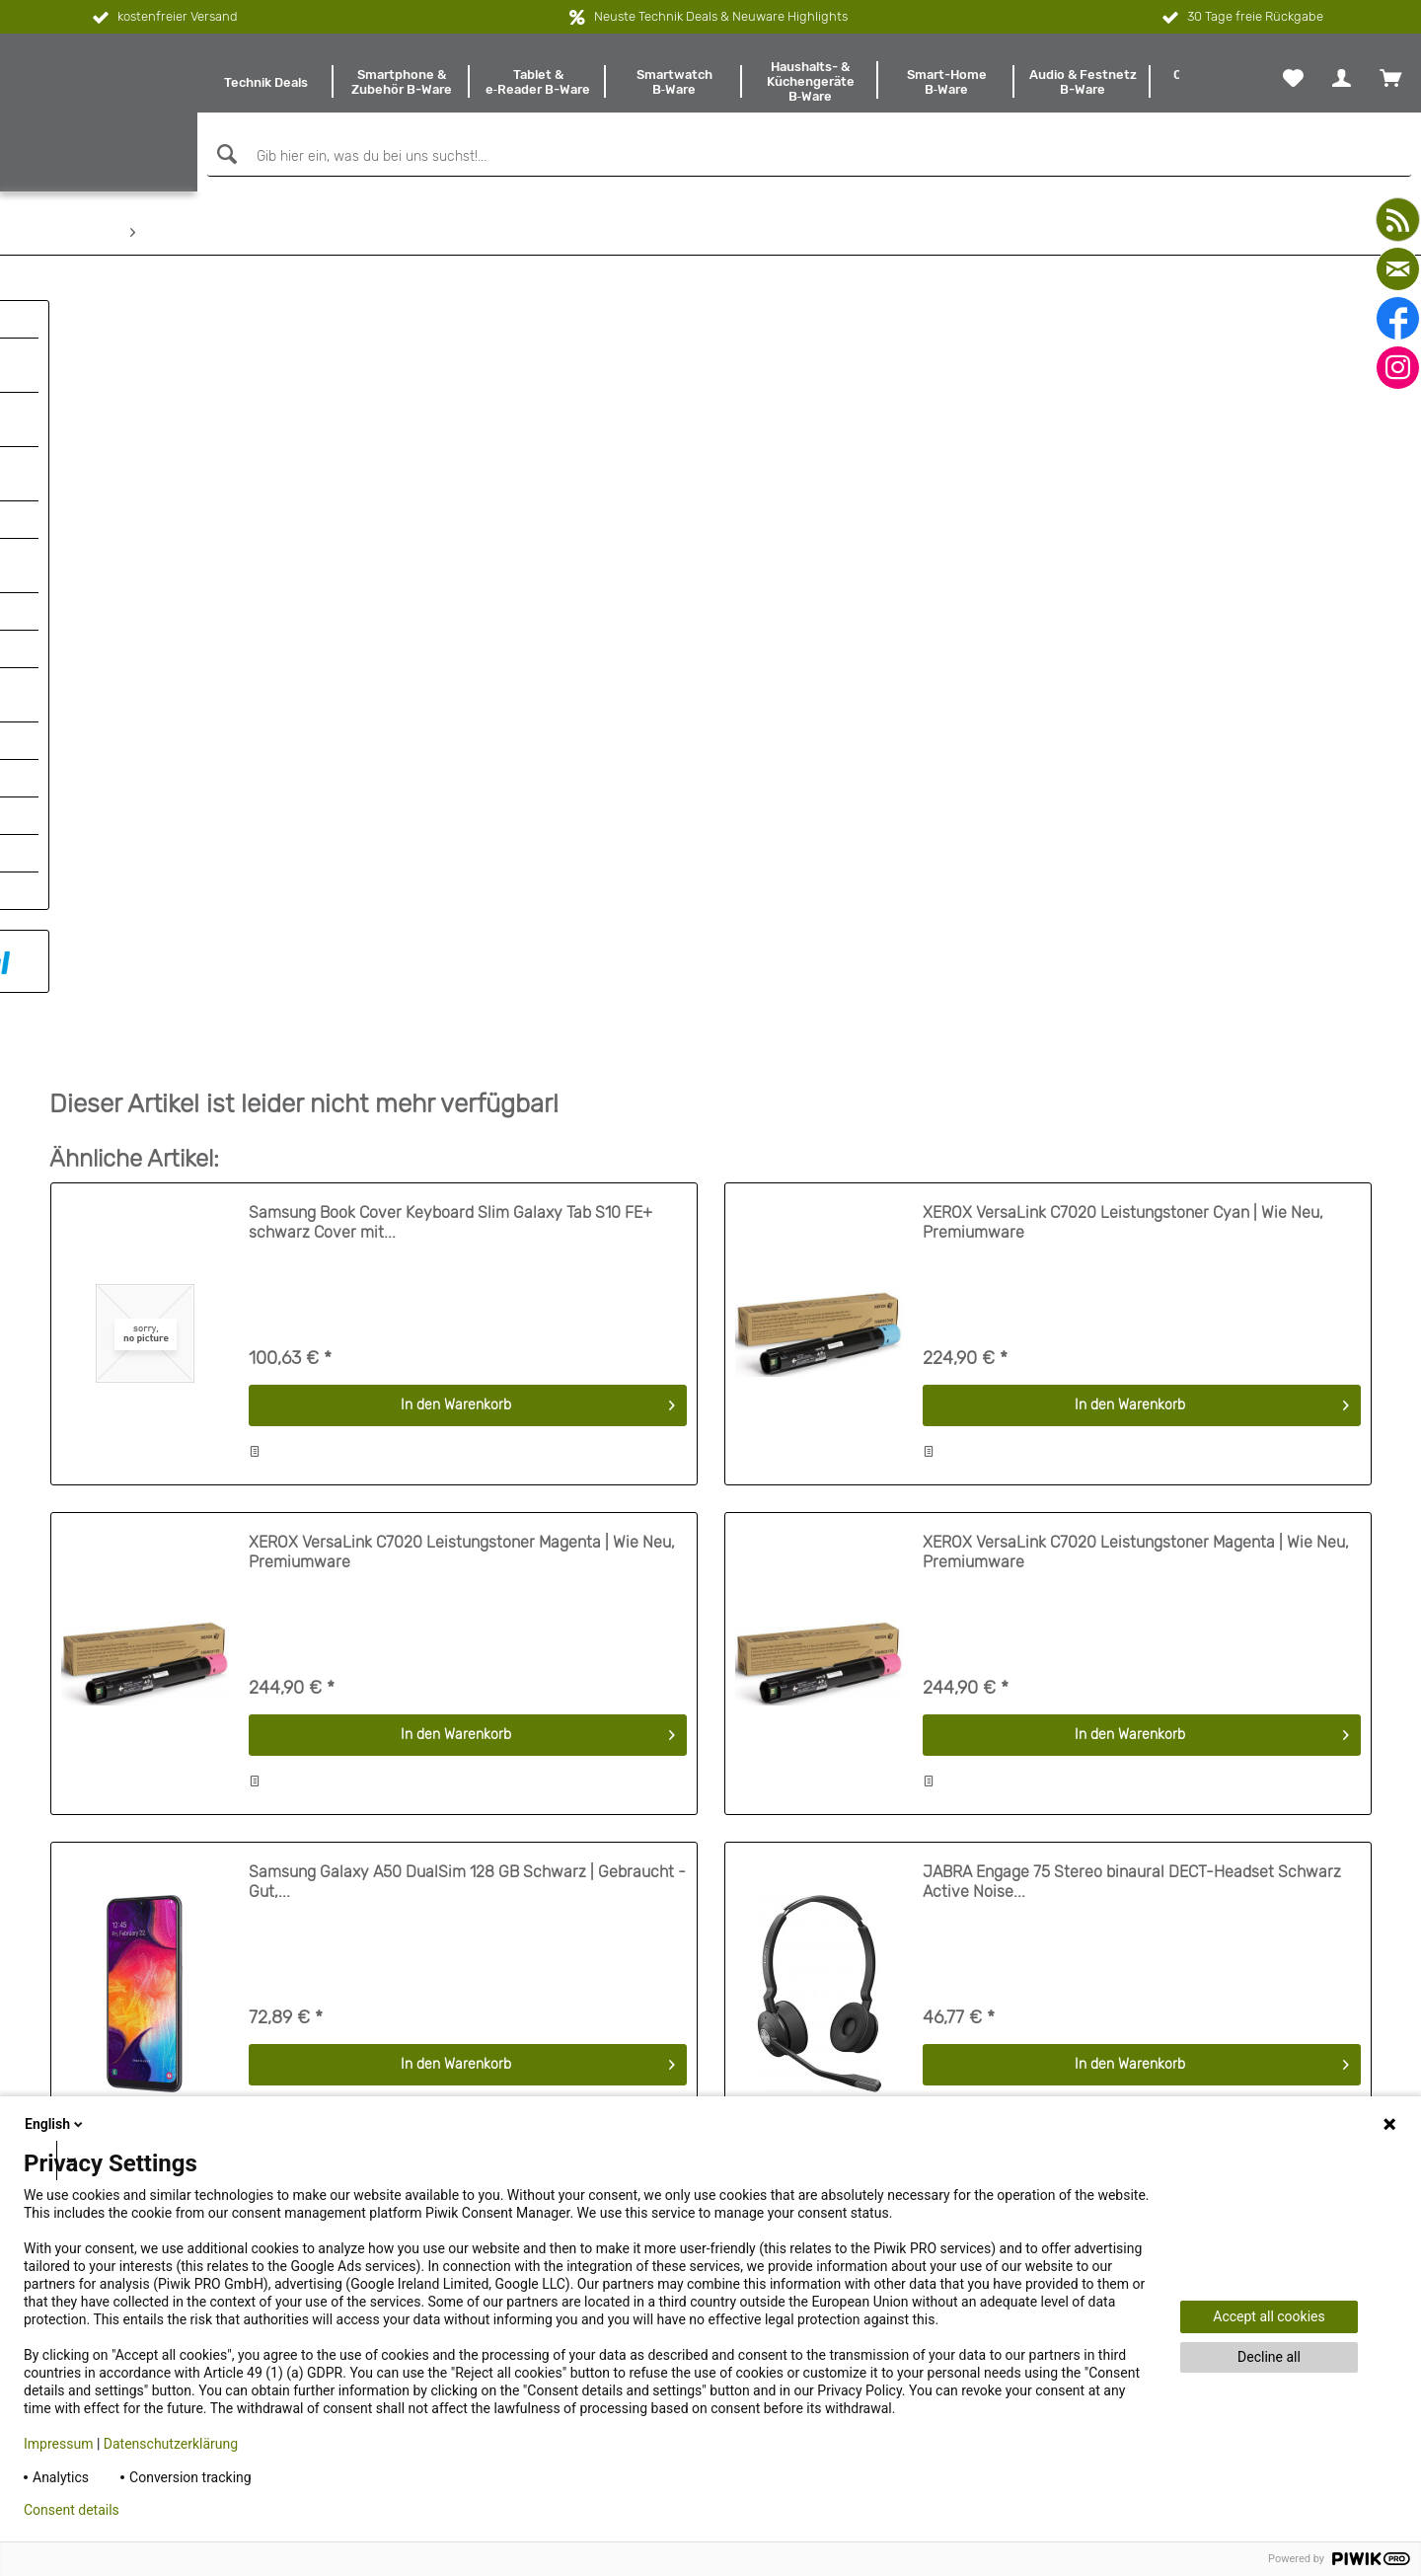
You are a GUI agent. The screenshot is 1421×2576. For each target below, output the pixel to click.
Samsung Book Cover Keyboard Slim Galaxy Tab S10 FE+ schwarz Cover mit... (450, 465)
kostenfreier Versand (163, 18)
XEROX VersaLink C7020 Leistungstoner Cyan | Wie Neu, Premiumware (1123, 465)
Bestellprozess (95, 1990)
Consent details (71, 2510)
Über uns (78, 1939)
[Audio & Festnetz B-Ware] (1082, 82)
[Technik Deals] (265, 82)
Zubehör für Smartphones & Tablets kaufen (846, 2016)
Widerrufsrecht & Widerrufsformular (160, 2040)
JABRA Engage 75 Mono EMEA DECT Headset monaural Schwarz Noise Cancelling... (444, 1455)
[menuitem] (265, 82)
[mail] (1398, 269)
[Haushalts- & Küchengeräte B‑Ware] (810, 82)
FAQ (61, 1964)
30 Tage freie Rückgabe (1241, 18)
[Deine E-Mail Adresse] (1173, 2060)
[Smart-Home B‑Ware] (946, 82)
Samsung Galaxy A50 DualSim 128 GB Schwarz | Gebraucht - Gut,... (467, 1124)
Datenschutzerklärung (171, 2444)
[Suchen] (224, 154)
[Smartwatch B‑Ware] (674, 82)
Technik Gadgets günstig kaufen (811, 1990)
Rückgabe (80, 2066)
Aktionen (77, 2092)
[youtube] (1398, 219)
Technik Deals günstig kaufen (802, 1964)
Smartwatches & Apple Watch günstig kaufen (853, 1939)
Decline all (1269, 2357)
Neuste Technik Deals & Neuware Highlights (721, 16)
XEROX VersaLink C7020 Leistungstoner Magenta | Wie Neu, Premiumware (462, 795)
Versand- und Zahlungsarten (139, 2016)
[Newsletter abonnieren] (1338, 2060)
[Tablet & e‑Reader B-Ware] (538, 82)
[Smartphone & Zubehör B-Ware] (402, 82)
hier (1293, 2008)
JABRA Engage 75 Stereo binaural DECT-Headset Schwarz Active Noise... (1132, 1124)
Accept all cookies (1268, 2316)
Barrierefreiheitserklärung (129, 1913)
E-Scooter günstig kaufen (791, 1913)
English (55, 2124)
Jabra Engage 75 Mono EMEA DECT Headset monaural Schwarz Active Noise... (1115, 1455)
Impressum (58, 2444)
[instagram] (1398, 367)
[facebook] (1398, 318)
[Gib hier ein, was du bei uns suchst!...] (809, 157)
